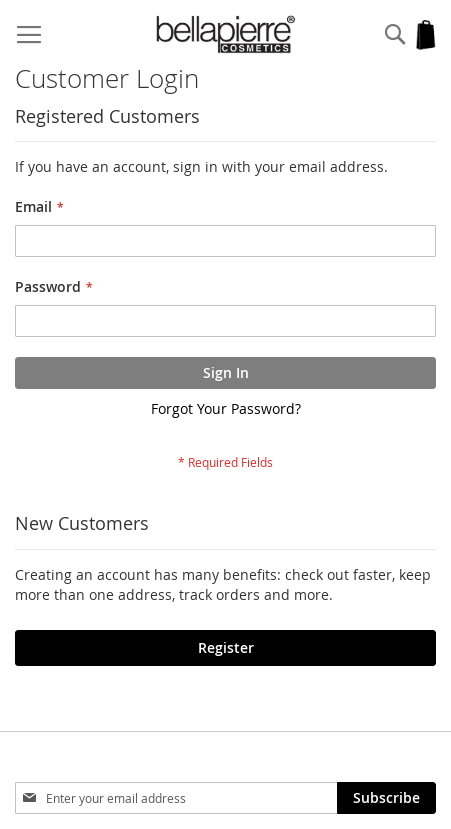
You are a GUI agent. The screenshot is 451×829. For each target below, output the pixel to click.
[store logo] (226, 34)
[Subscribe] (386, 798)
